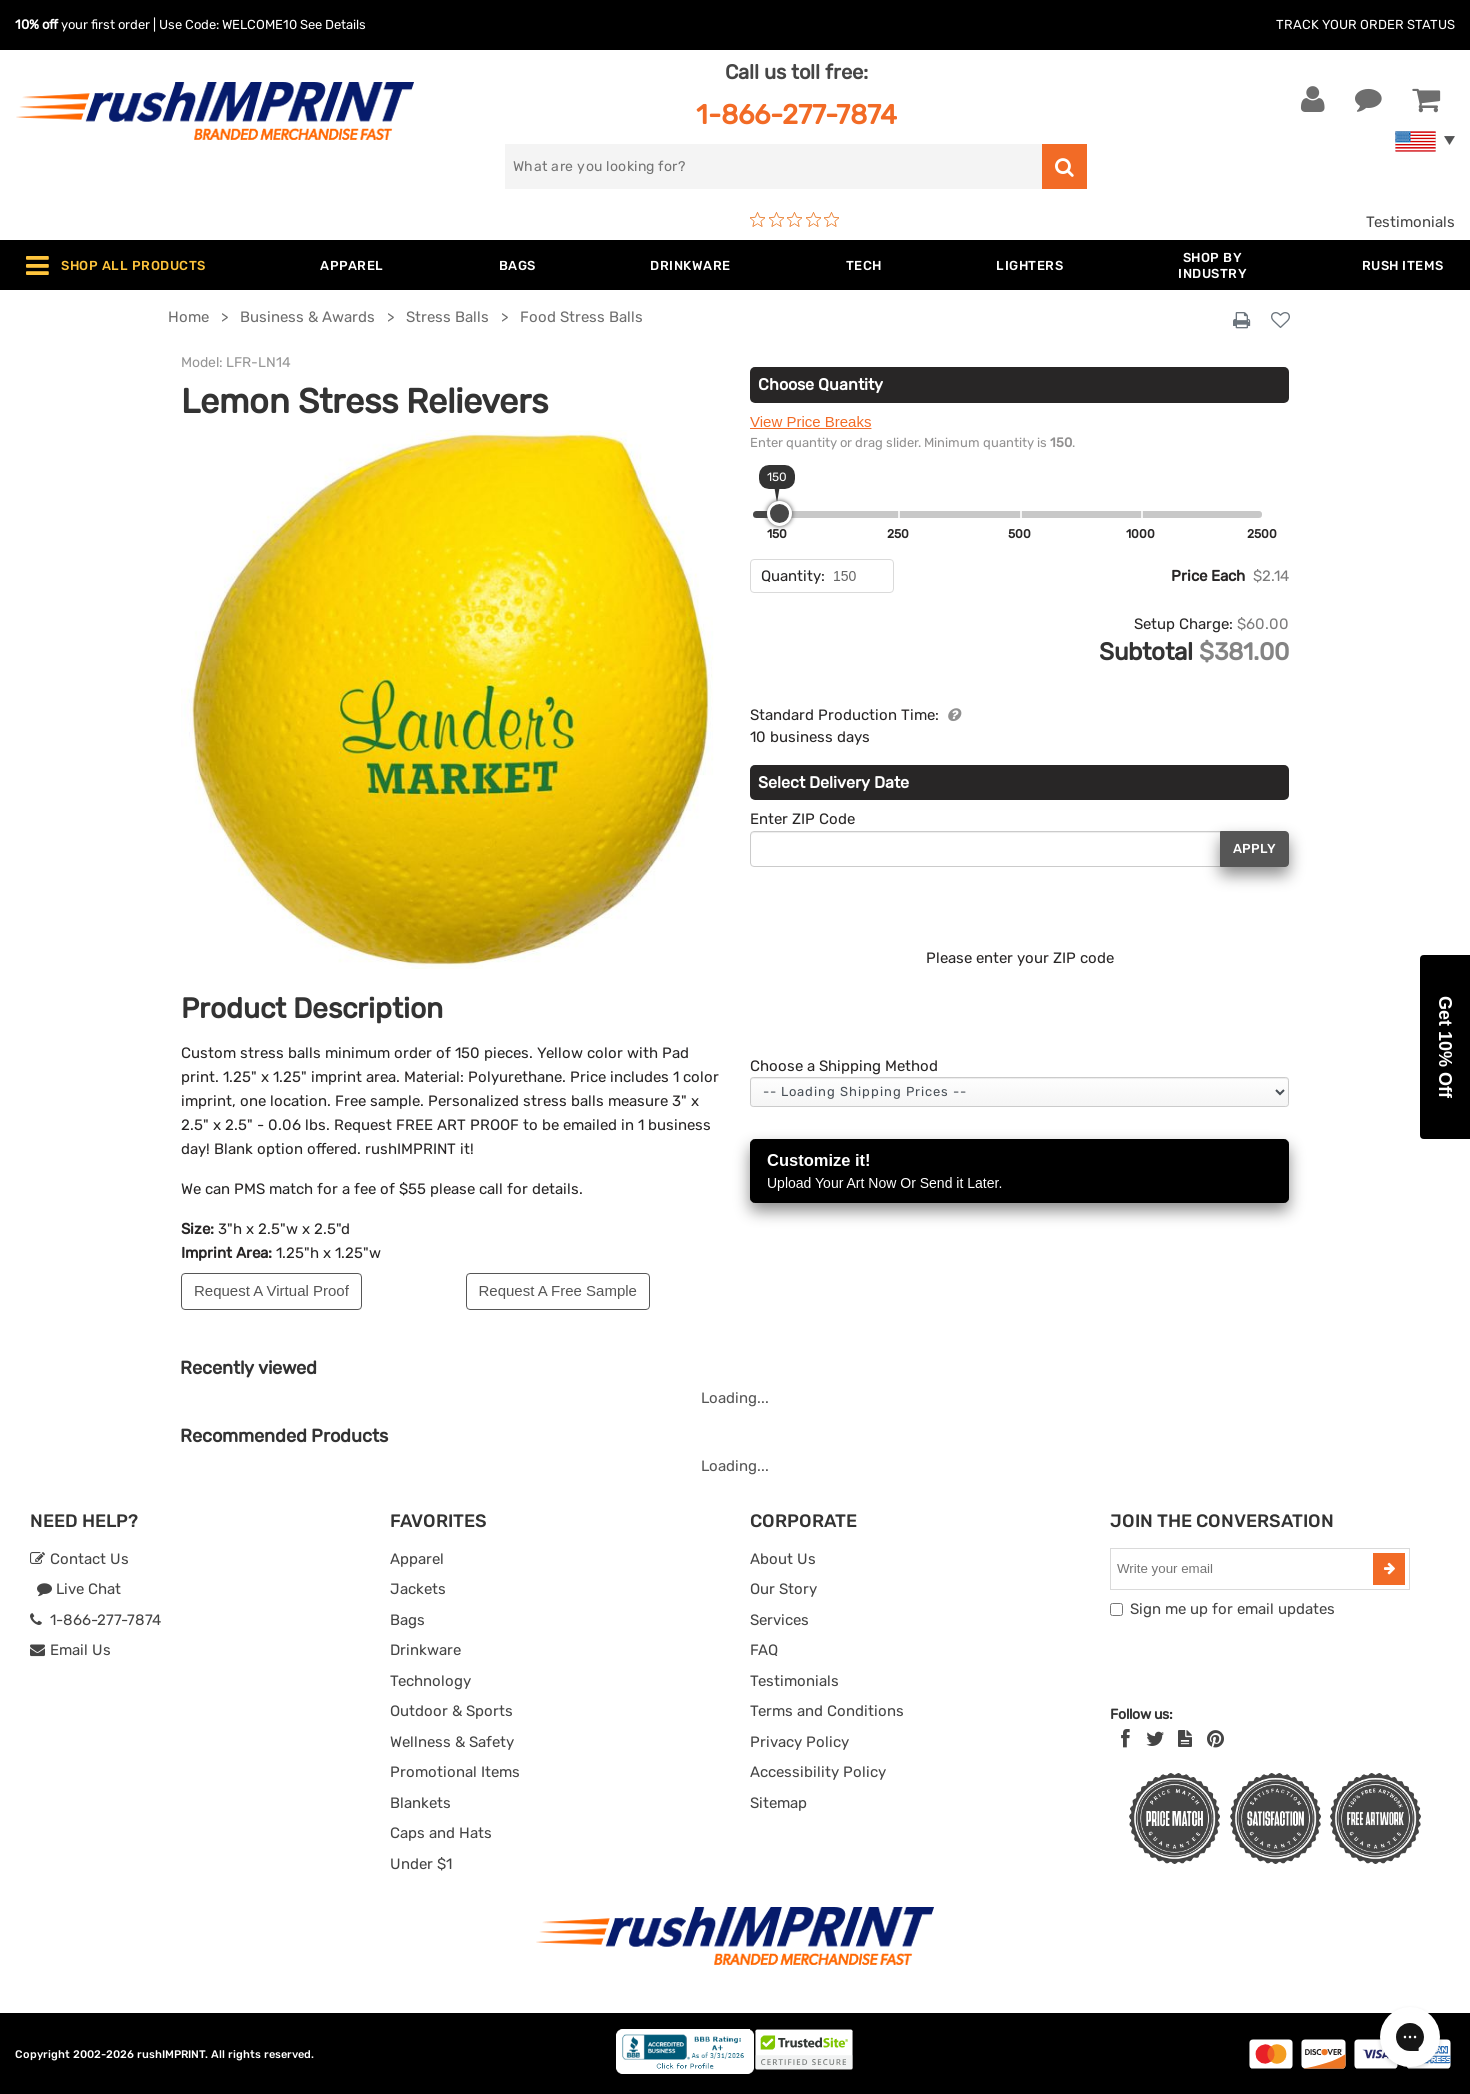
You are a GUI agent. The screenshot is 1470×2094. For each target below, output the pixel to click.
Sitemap (778, 1803)
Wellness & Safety (452, 1742)
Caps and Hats (441, 1833)
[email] (1244, 1569)
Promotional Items (455, 1772)
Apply (1254, 848)
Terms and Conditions (827, 1711)
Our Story (783, 1589)
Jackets (418, 1589)
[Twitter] (1155, 1739)
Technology (430, 1681)
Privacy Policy (799, 1742)
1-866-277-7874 (796, 114)
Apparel (417, 1559)
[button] (1445, 1047)
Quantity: (793, 576)
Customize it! (1019, 1172)
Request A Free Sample (558, 1290)
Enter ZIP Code (802, 819)
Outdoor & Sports (451, 1711)
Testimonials (1410, 222)
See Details (333, 24)
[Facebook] (1125, 1739)
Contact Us (79, 1559)
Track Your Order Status (1365, 24)
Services (779, 1620)
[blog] (1185, 1739)
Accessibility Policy (818, 1772)
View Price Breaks (810, 421)
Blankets (420, 1803)
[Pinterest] (1215, 1739)
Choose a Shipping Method (844, 1066)
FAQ (764, 1650)
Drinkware (425, 1650)
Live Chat (78, 1589)
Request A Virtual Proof (271, 1290)
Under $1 (421, 1864)
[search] (774, 166)
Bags (407, 1620)
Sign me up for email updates (1232, 1609)
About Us (783, 1559)
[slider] (779, 513)
